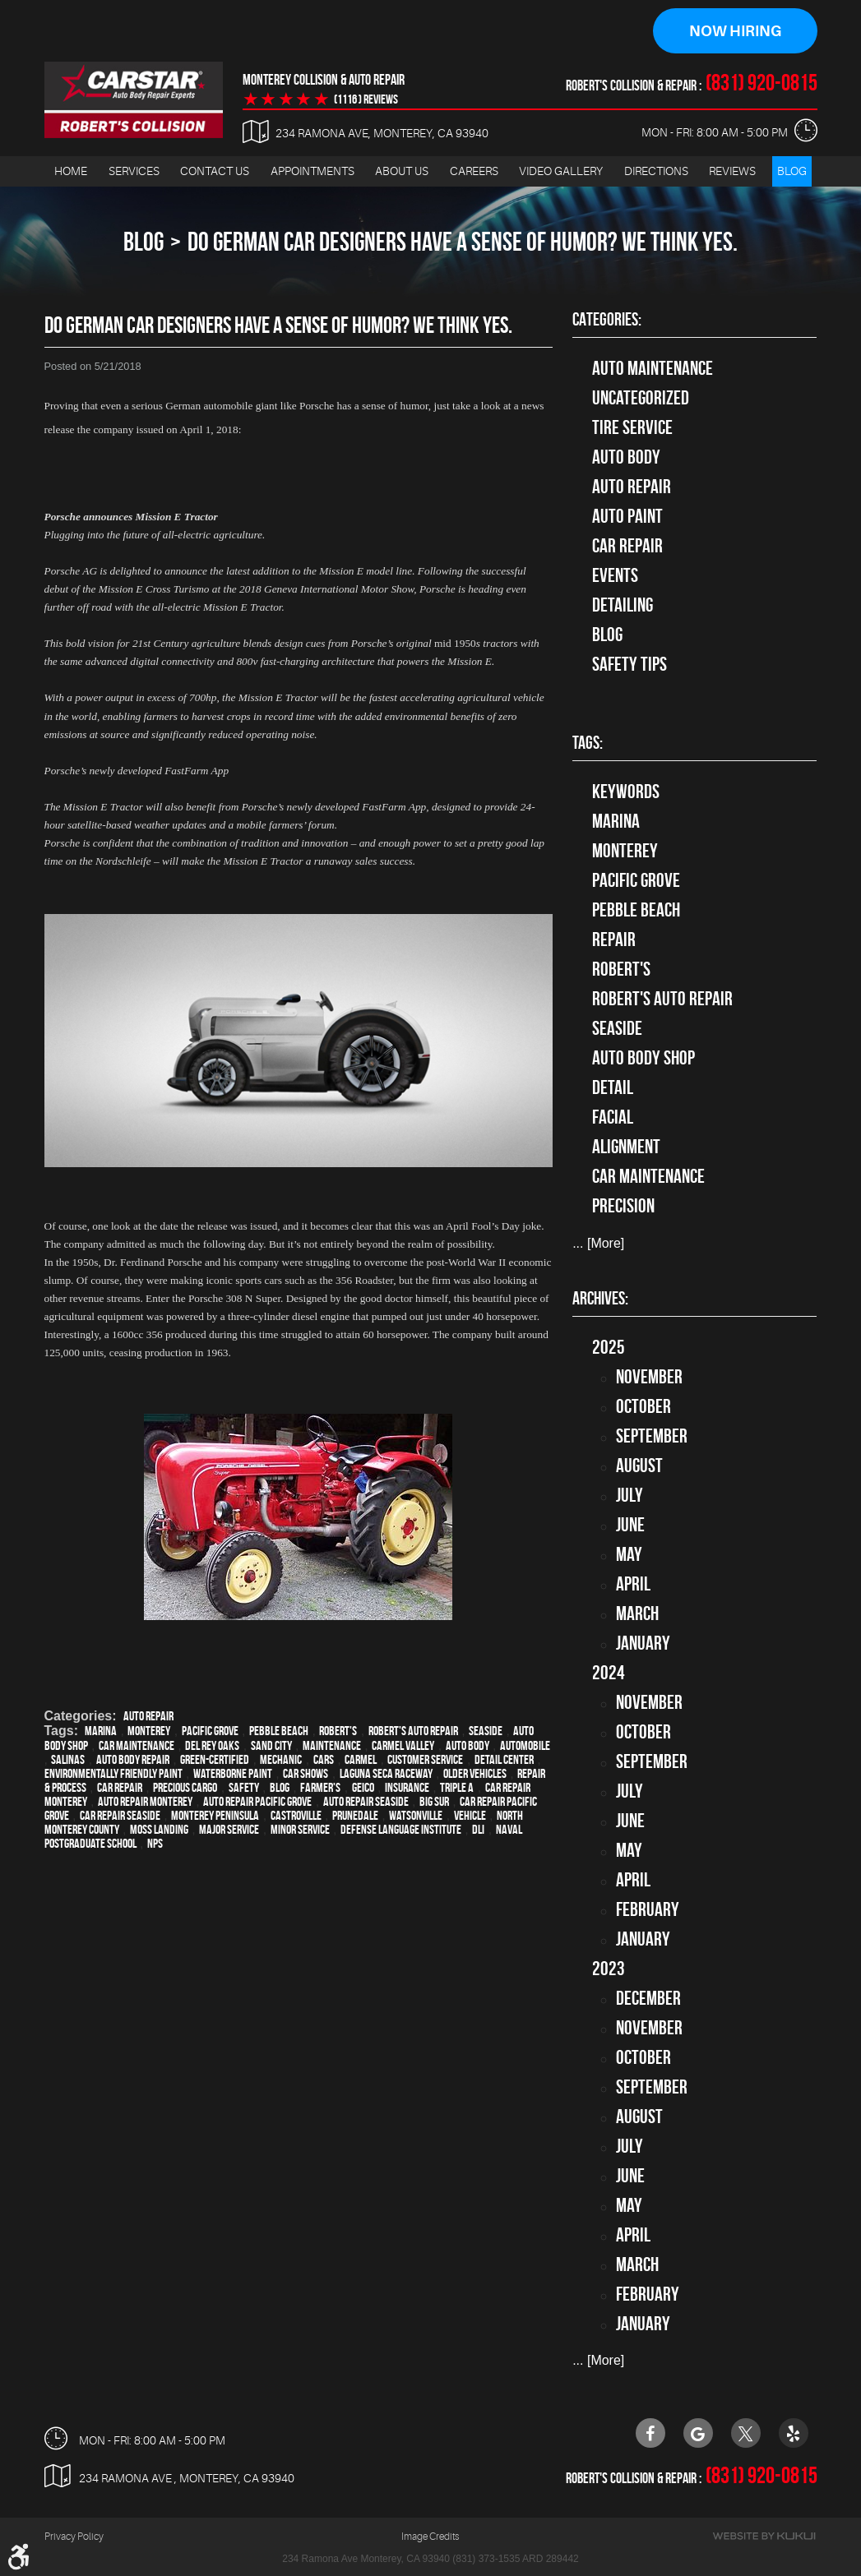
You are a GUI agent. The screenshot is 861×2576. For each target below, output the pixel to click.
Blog (792, 171)
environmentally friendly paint (113, 1774)
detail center (504, 1760)
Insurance (407, 1788)
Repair (614, 939)
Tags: (587, 742)
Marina (101, 1731)
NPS (155, 1844)
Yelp (793, 2433)
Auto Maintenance (652, 368)
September (651, 1436)
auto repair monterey (145, 1802)
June (630, 1524)
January (643, 1643)
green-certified (214, 1760)
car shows (305, 1774)
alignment (626, 1146)
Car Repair (627, 545)
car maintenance (136, 1746)
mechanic (281, 1760)
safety (244, 1788)
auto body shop (643, 1058)
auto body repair (132, 1760)
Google (698, 2433)
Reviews (732, 171)
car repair (119, 1788)
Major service (229, 1830)
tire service (632, 427)
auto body (467, 1746)
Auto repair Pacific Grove (257, 1802)
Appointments (312, 171)
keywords (626, 791)
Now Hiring (735, 31)
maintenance (332, 1746)
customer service (425, 1760)
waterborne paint (232, 1774)
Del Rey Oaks (212, 1746)
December (648, 1998)
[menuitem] (70, 171)
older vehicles (475, 1774)
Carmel (361, 1760)
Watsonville (415, 1816)
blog (279, 1788)
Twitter (746, 2433)
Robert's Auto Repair (413, 1731)
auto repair (148, 1717)
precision (623, 1205)
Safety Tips (629, 664)
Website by (764, 2536)
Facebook (650, 2433)
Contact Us (214, 171)
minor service (300, 1830)
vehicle (470, 1816)
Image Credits (430, 2536)
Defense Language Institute (400, 1830)
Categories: (606, 319)
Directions (656, 171)
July (629, 1495)
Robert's (338, 1731)
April (633, 1584)
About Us (401, 171)
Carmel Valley (403, 1746)
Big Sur (434, 1802)
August (639, 1465)
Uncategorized (640, 398)
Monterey (148, 1731)
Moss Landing (159, 1830)
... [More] (598, 1243)
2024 (608, 1672)
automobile (525, 1746)
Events (615, 575)
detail (612, 1087)
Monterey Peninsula (215, 1816)
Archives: (600, 1298)
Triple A (457, 1788)
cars (323, 1760)
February (647, 1909)
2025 (608, 1347)
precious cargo (185, 1788)
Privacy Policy (74, 2536)
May (629, 1554)
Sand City (271, 1746)
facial (612, 1117)
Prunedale (355, 1816)
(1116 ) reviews (366, 99)
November (649, 1376)
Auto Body (626, 457)
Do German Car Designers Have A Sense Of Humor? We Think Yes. (462, 241)
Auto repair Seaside (366, 1802)
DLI (478, 1830)
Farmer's (320, 1788)
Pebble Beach (278, 1731)
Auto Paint (627, 516)
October (643, 1406)
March (637, 1613)
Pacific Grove (210, 1731)
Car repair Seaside (120, 1816)
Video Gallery (561, 171)
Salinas (68, 1760)
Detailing (622, 605)
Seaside (485, 1731)
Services (134, 171)
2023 (608, 1968)
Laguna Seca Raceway (386, 1774)
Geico (363, 1788)
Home (70, 171)
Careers (474, 171)
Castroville (296, 1816)
